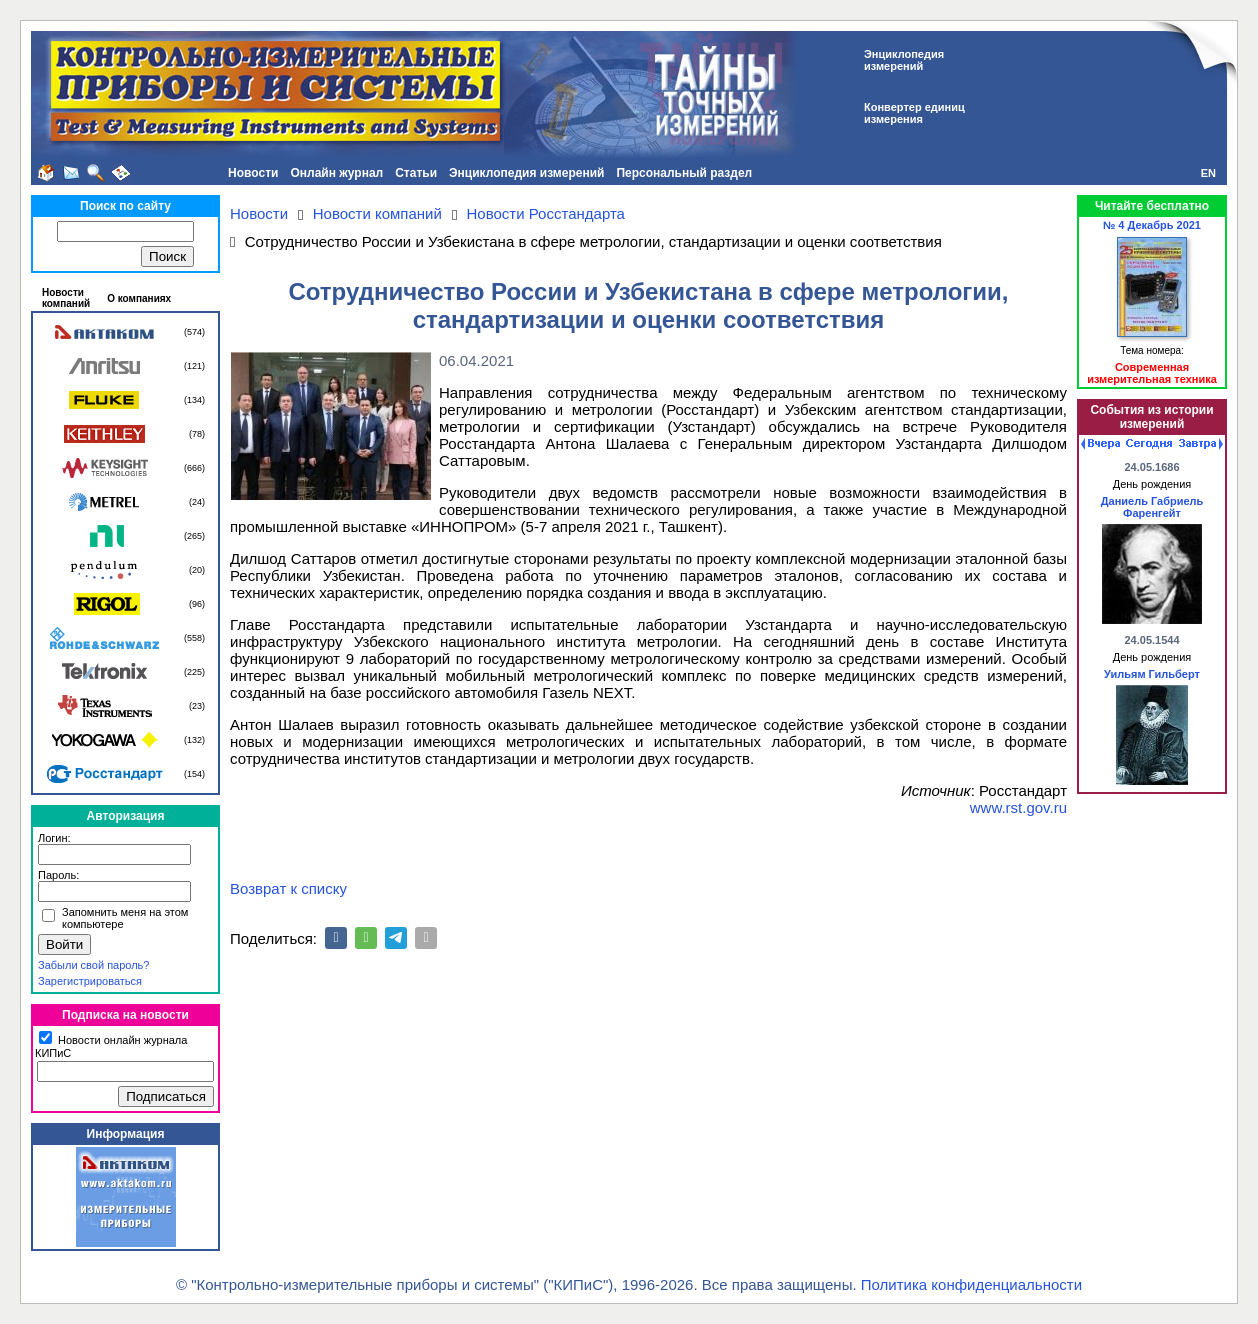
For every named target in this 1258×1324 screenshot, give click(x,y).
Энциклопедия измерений (526, 173)
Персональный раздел (684, 173)
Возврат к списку (288, 888)
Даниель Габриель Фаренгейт (1152, 507)
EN (1208, 173)
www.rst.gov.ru (1018, 807)
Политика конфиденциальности (971, 1284)
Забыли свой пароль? (93, 965)
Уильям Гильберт (1152, 674)
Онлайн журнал (336, 173)
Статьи (416, 173)
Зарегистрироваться (90, 981)
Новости (253, 173)
